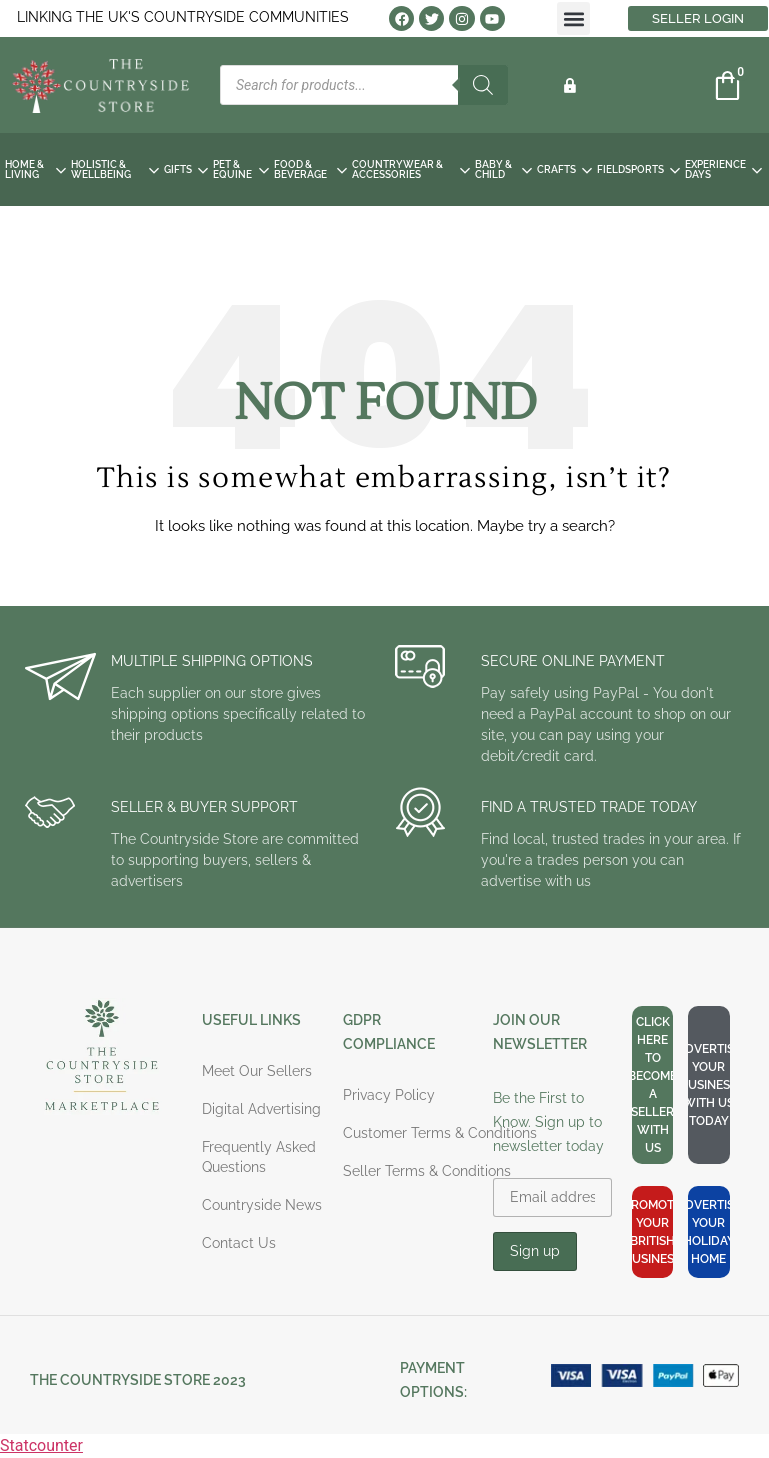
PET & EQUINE (241, 169)
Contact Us (239, 1243)
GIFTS (186, 169)
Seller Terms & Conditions (427, 1171)
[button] (573, 18)
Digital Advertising (261, 1109)
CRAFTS (564, 169)
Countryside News (262, 1205)
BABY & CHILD (503, 169)
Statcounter (41, 1445)
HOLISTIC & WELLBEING (115, 169)
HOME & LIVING (35, 169)
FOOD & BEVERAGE (310, 169)
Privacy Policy (389, 1095)
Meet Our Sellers (257, 1071)
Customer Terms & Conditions (440, 1133)
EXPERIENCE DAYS (723, 169)
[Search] (483, 85)
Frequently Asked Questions (259, 1157)
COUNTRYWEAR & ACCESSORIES (411, 169)
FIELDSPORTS (638, 169)
